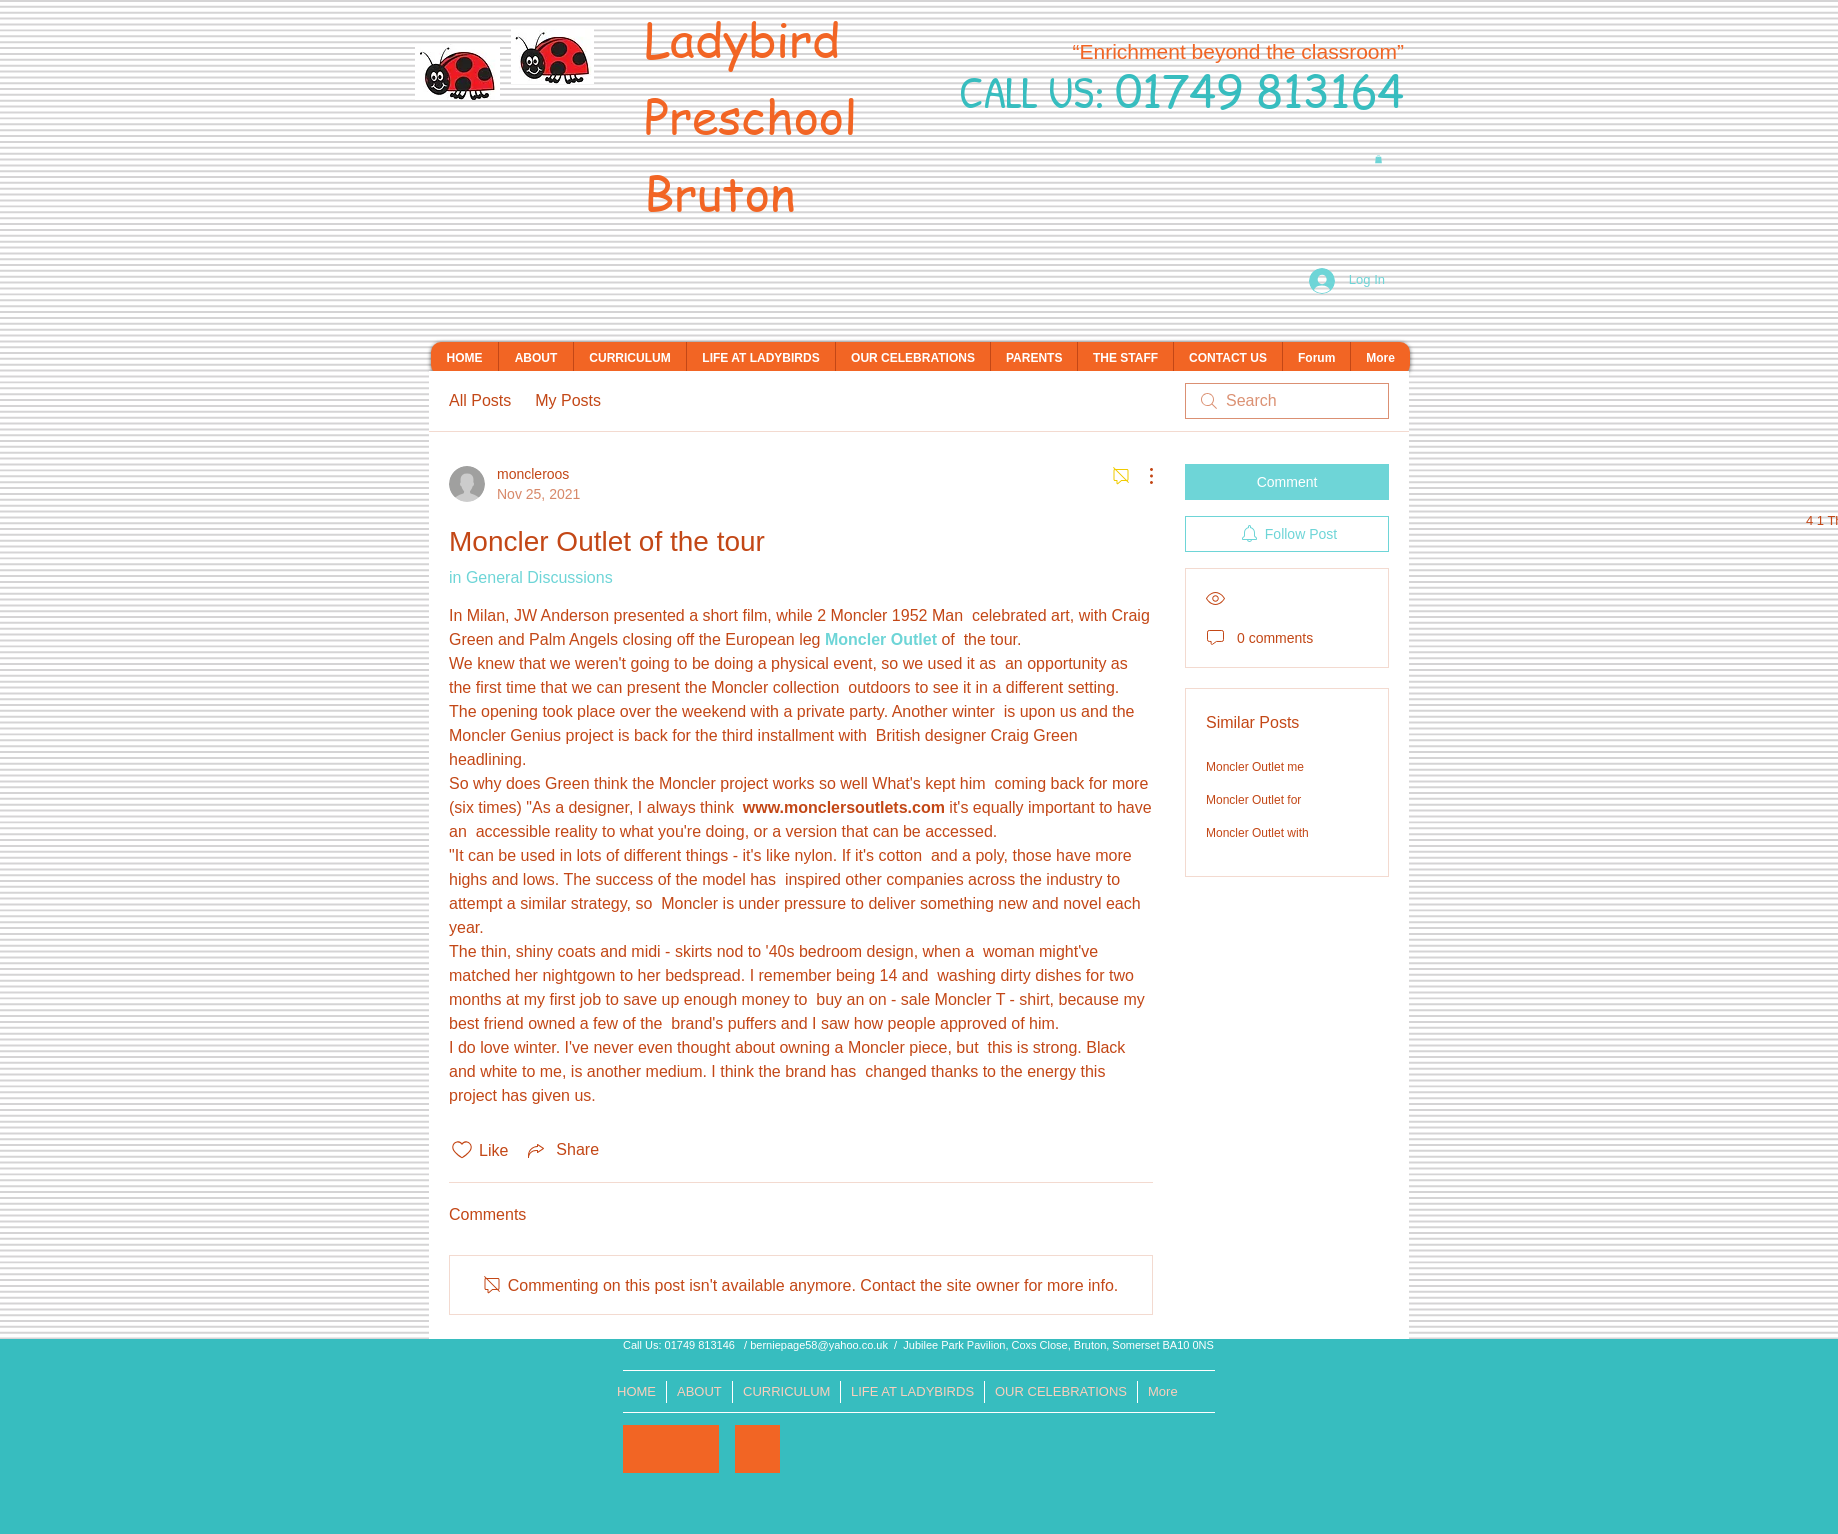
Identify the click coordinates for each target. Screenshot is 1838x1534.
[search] (1287, 401)
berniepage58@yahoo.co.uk (819, 1345)
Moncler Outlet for (1253, 800)
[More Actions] (1141, 476)
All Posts (480, 400)
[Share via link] (561, 1150)
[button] (1378, 159)
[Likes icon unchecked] (462, 1150)
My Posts (568, 400)
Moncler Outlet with (1257, 833)
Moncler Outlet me (1255, 767)
